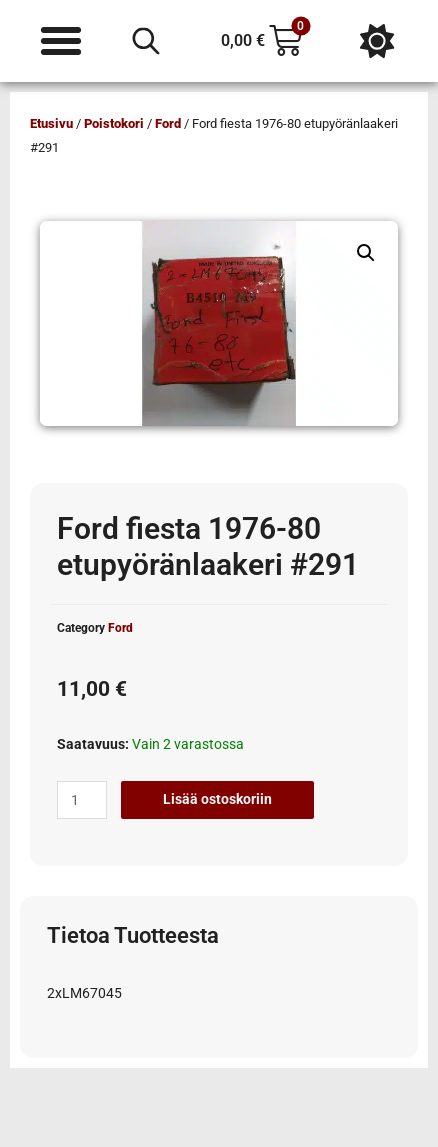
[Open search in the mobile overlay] (146, 41)
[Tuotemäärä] (82, 800)
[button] (366, 253)
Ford (168, 123)
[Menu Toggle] (61, 41)
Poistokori (114, 123)
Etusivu (51, 123)
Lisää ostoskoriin (217, 799)
